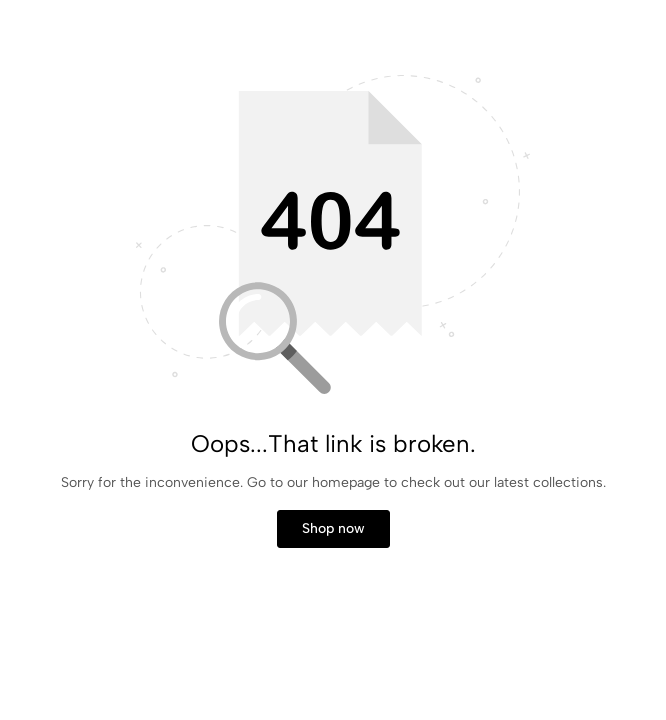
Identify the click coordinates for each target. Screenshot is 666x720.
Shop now (333, 528)
